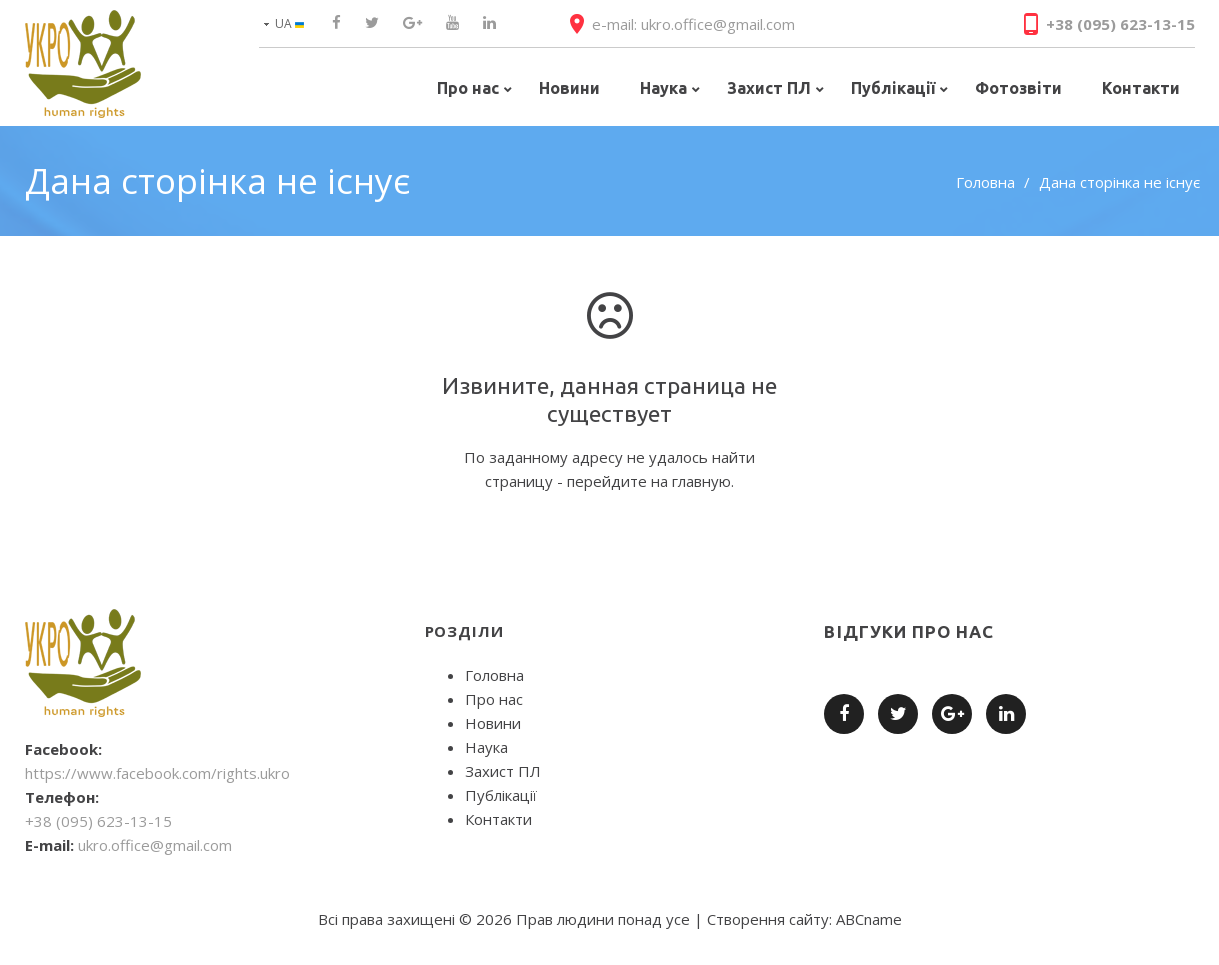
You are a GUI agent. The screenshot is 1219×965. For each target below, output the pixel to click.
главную (701, 481)
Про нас (494, 699)
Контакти (498, 819)
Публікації (501, 795)
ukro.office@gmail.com (155, 845)
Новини (493, 723)
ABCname (869, 919)
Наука (486, 747)
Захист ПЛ (503, 771)
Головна (985, 182)
